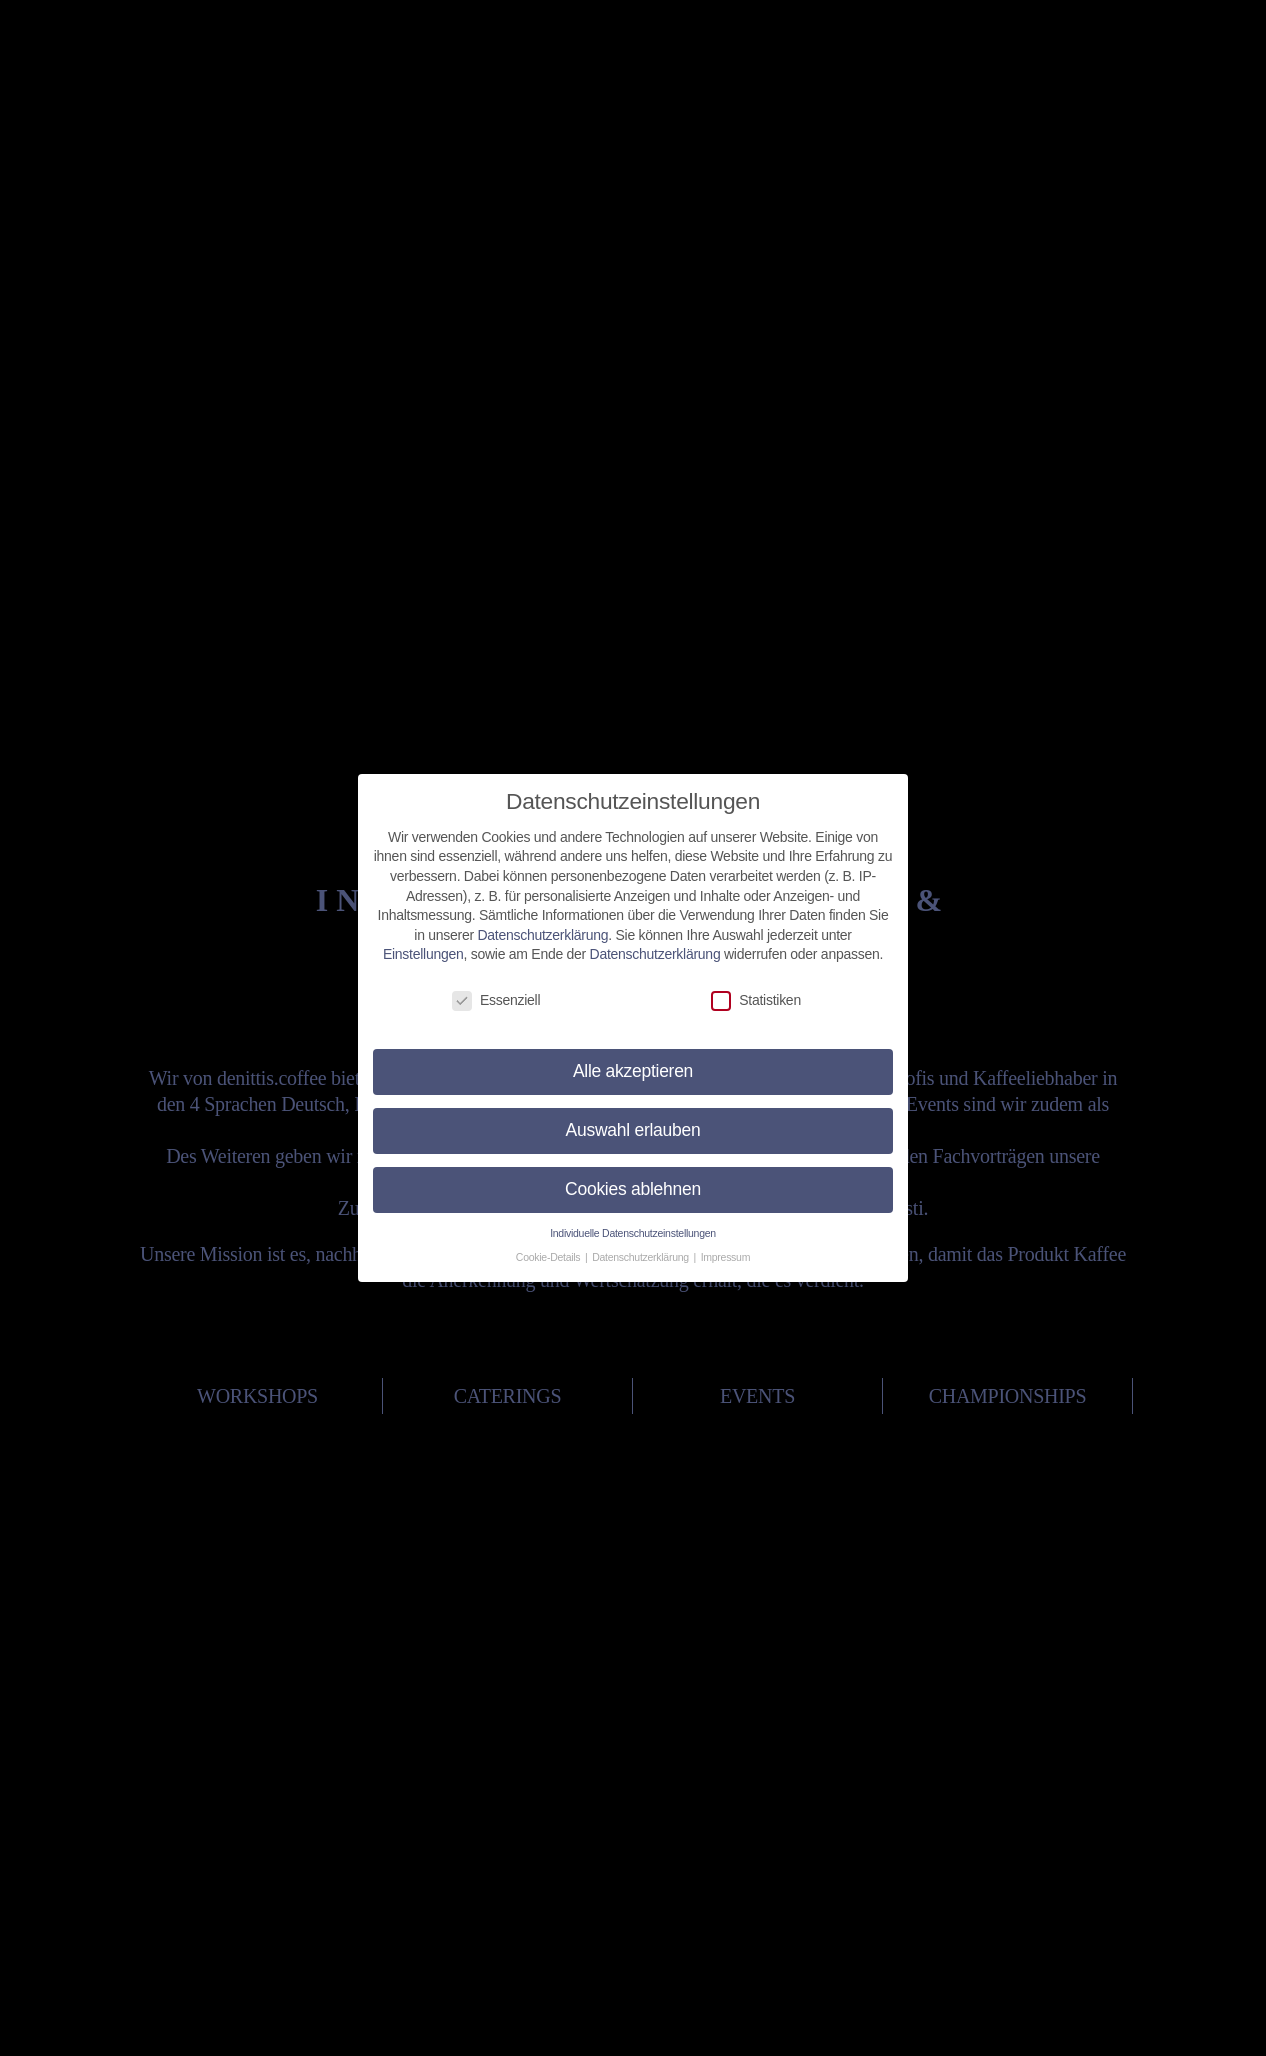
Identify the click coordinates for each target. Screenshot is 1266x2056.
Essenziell (496, 988)
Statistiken (756, 988)
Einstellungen (423, 942)
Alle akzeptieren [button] (633, 1059)
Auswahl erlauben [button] (633, 1118)
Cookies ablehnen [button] (633, 1177)
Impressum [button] (726, 1245)
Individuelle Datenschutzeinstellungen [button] (633, 1220)
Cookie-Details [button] (549, 1245)
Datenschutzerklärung (542, 922)
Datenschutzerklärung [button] (641, 1245)
